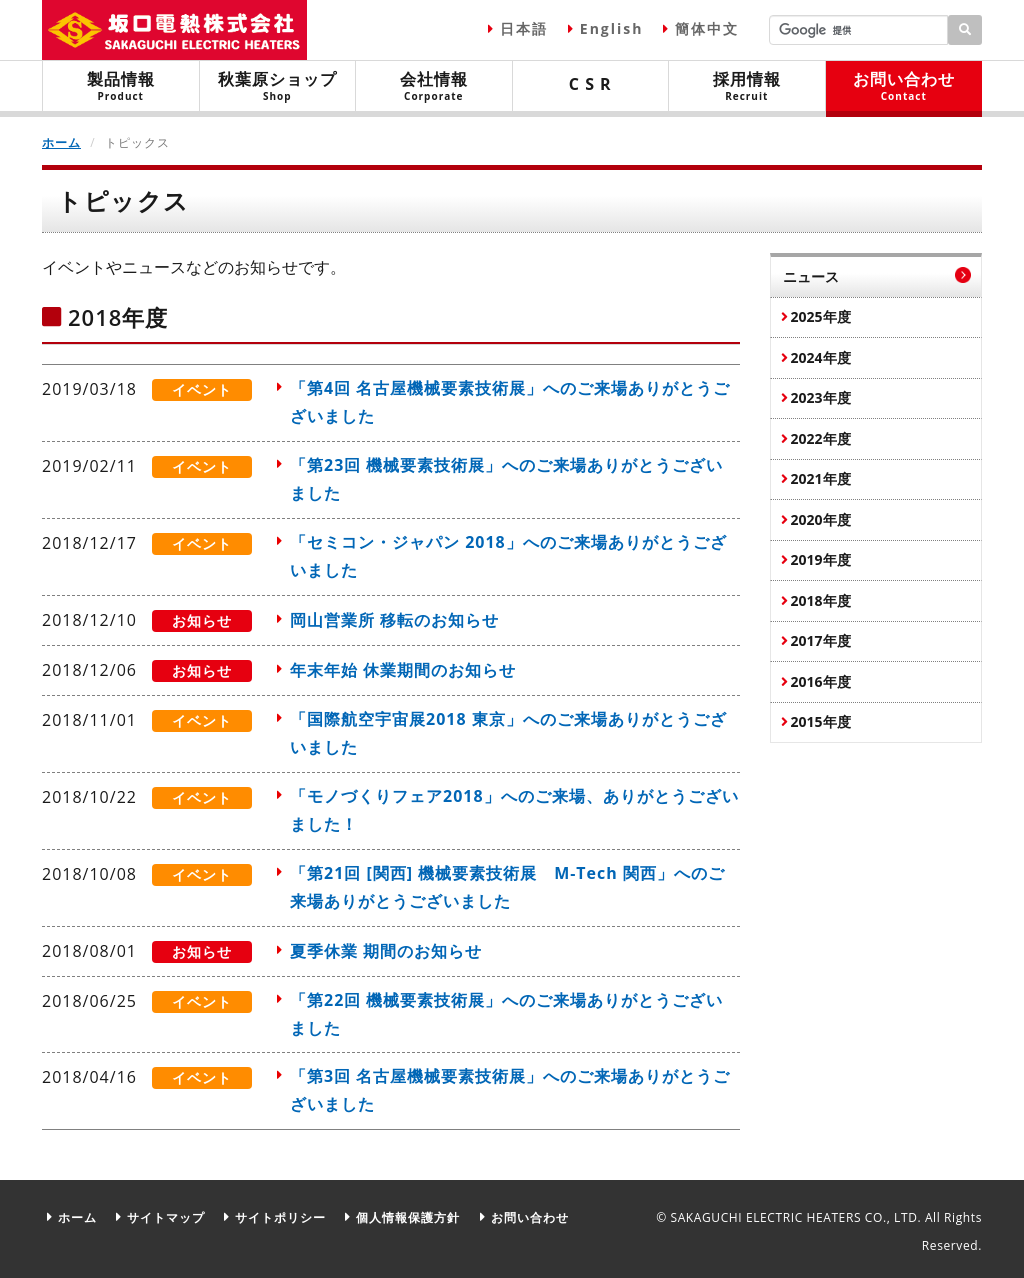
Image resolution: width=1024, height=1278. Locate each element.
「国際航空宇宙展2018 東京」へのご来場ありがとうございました (508, 732)
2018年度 (821, 600)
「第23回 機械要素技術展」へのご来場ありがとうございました (506, 480)
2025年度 (821, 316)
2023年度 (821, 397)
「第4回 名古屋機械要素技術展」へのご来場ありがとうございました (510, 403)
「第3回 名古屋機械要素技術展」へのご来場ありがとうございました (510, 1089)
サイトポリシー (280, 1215)
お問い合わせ (904, 85)
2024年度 (821, 357)
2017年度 (821, 640)
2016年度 (821, 681)
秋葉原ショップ (278, 85)
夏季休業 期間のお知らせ (386, 949)
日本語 (524, 28)
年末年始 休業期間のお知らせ (403, 669)
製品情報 (121, 85)
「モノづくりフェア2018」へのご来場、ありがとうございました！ (514, 809)
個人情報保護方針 (408, 1215)
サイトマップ (166, 1215)
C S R (590, 84)
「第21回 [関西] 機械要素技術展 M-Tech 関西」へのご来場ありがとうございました (507, 886)
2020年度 (821, 519)
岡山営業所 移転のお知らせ (394, 620)
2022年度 (821, 438)
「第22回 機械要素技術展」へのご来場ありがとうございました (506, 1012)
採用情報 (747, 85)
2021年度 (821, 478)
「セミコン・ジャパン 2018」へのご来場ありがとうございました (508, 557)
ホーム (61, 142)
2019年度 (821, 559)
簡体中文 (707, 28)
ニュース (811, 276)
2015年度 (821, 721)
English (612, 28)
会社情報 (434, 85)
